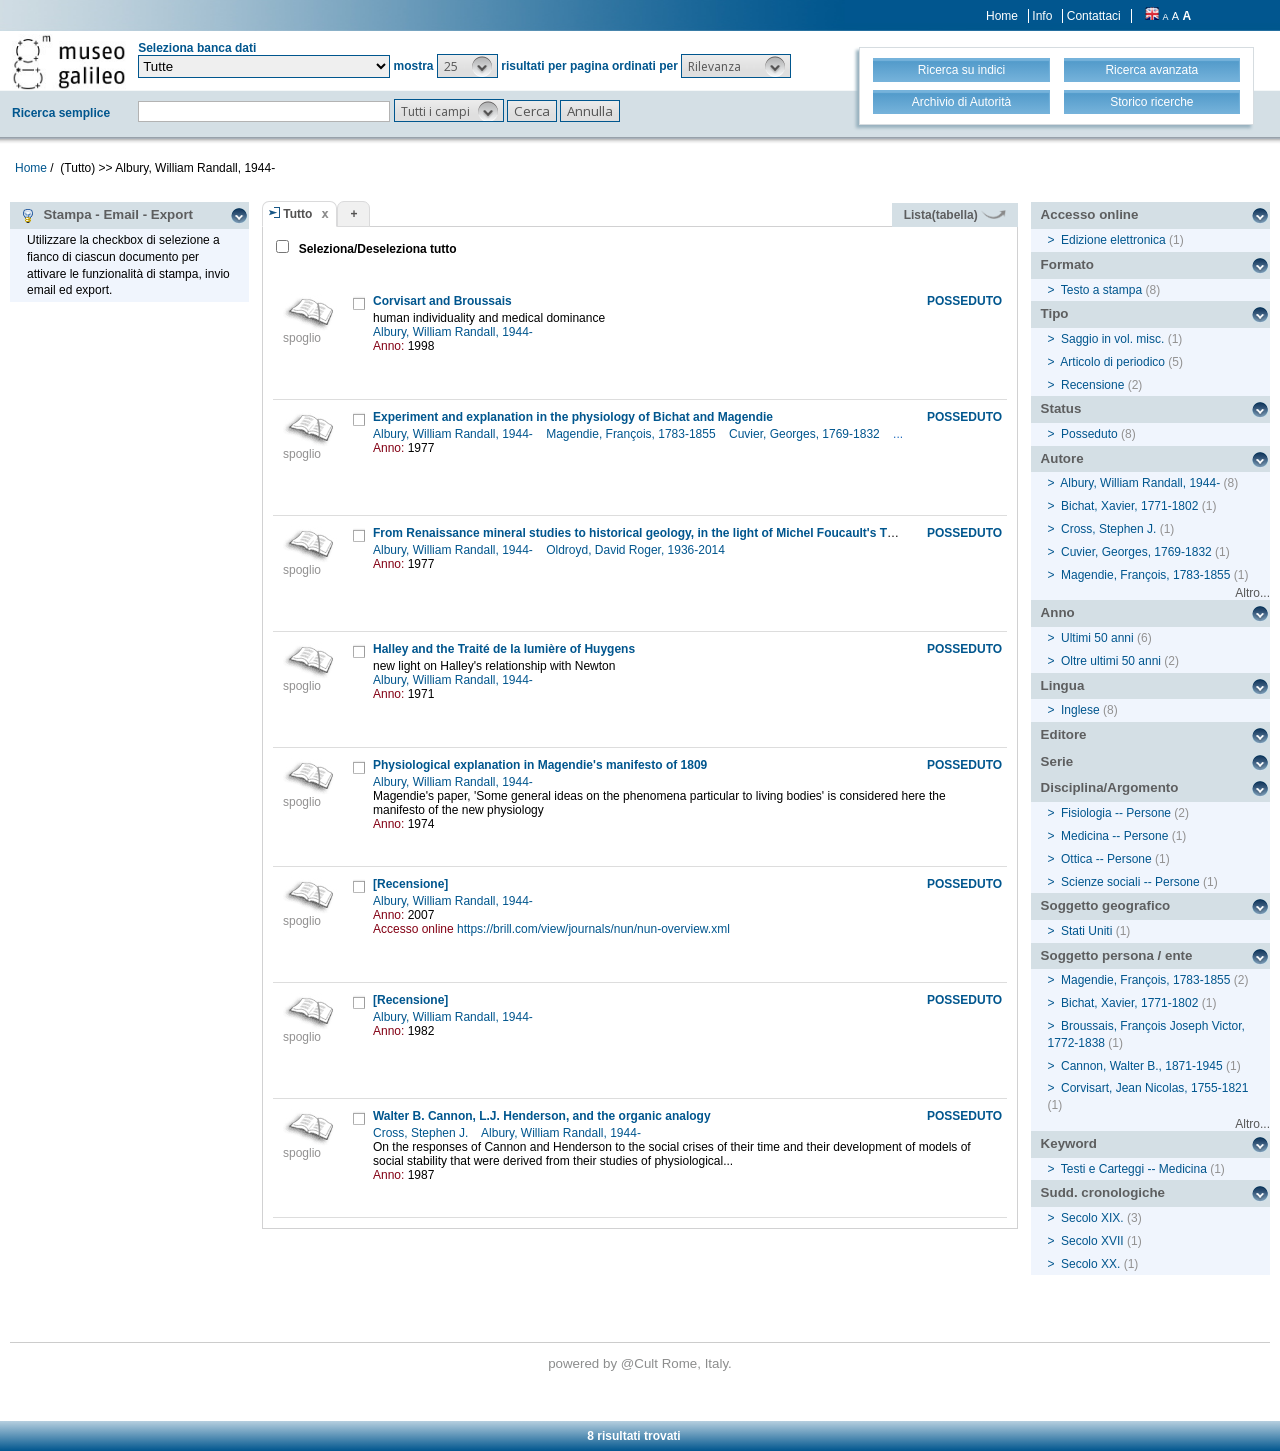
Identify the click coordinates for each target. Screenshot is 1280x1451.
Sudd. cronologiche (1103, 1192)
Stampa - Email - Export (106, 215)
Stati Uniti (1086, 931)
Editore (1064, 734)
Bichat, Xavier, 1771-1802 (1129, 506)
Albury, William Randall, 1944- (454, 332)
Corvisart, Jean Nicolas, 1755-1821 (1154, 1088)
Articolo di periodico (1112, 362)
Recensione (1092, 385)
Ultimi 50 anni (1097, 638)
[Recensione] (410, 884)
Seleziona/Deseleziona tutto (375, 249)
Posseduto (1089, 434)
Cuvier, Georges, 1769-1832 (806, 434)
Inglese (1080, 710)
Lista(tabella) (955, 215)
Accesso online (1090, 214)
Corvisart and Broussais (442, 301)
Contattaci (1094, 16)
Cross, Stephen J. (422, 1133)
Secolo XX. (1090, 1264)
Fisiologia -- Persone (1116, 813)
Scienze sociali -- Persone (1130, 882)
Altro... (1252, 593)
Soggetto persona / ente (1117, 955)
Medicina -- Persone (1114, 836)
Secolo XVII (1092, 1241)
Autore (1062, 458)
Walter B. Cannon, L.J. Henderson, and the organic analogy (542, 1116)
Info (1042, 16)
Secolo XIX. (1092, 1218)
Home (1002, 16)
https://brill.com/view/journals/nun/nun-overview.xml (593, 929)
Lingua (1063, 685)
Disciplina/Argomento (1110, 787)
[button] (467, 66)
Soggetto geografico (1106, 905)
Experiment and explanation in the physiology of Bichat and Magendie (573, 417)
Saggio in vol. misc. (1112, 339)
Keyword (1069, 1143)
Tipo (1055, 313)
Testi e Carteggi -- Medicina (1134, 1169)
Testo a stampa (1101, 290)
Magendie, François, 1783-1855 (632, 434)
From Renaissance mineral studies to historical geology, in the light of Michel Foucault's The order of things (681, 533)
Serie (1057, 761)
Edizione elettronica (1113, 240)
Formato (1067, 264)
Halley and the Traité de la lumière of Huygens (504, 649)
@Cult (641, 1363)
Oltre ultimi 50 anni (1111, 661)
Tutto (297, 214)
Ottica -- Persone (1106, 859)
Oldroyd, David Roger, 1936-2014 (637, 550)
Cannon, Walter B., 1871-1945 (1142, 1066)
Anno (1058, 612)
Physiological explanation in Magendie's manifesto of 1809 (540, 765)
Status (1061, 408)
